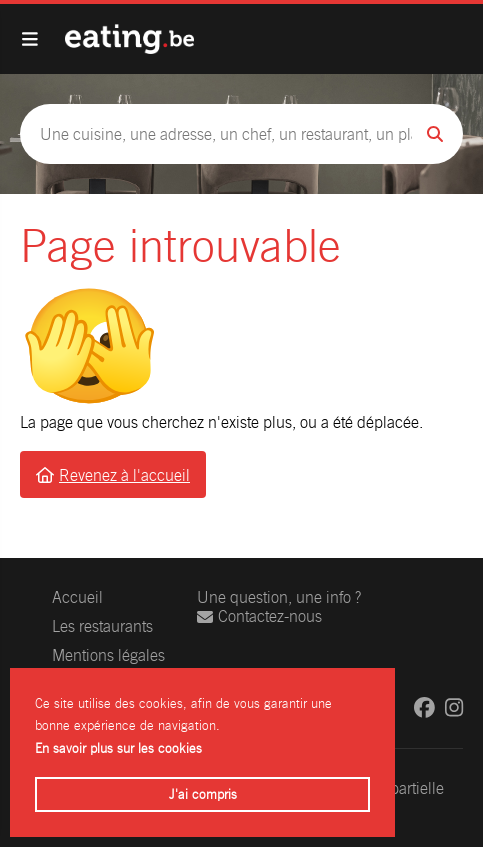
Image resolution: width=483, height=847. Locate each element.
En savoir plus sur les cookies (118, 748)
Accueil (77, 597)
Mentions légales (108, 655)
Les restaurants (102, 626)
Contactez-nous (259, 616)
